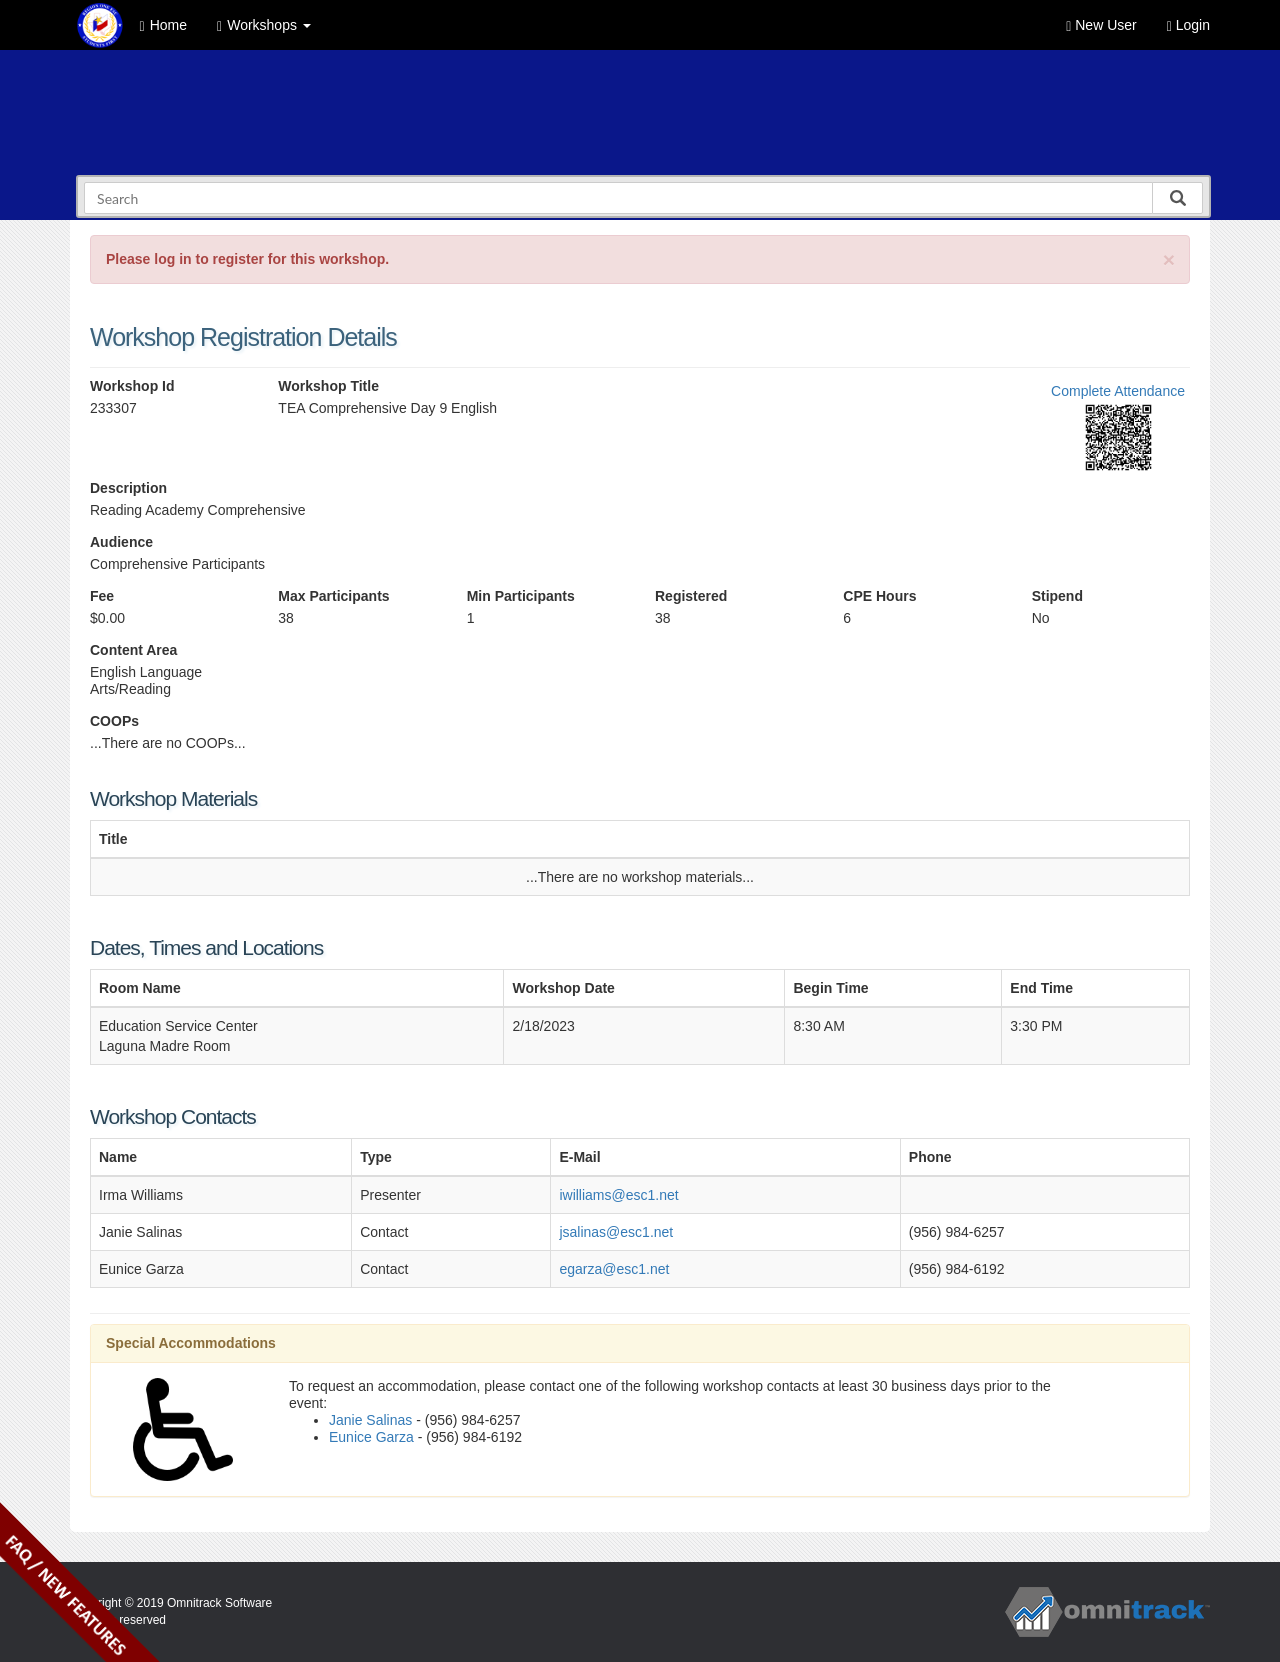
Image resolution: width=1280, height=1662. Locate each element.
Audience (121, 542)
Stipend (1057, 596)
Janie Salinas (370, 1420)
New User (1101, 25)
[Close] (1169, 259)
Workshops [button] (264, 25)
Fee (102, 596)
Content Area (133, 650)
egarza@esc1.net (614, 1269)
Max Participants (333, 596)
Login (1188, 25)
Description (128, 488)
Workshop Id (132, 386)
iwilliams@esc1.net (618, 1195)
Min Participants (521, 596)
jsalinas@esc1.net (616, 1232)
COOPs (114, 721)
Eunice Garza (371, 1437)
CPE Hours (879, 596)
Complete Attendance (1118, 391)
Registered (691, 596)
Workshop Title (328, 386)
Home (163, 25)
